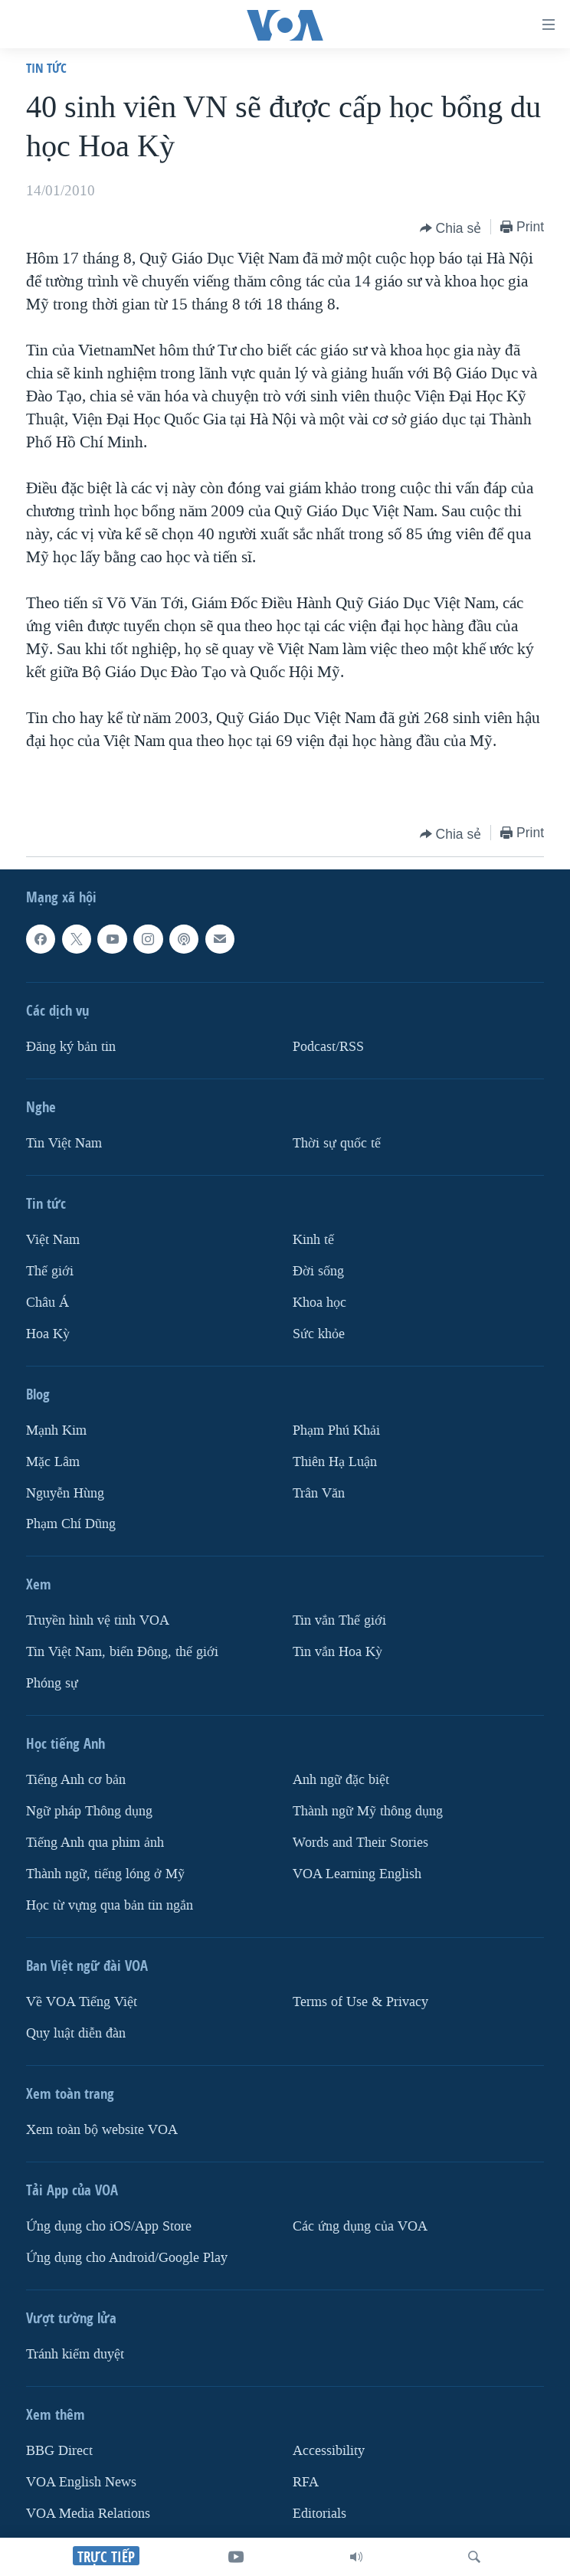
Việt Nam (53, 1240)
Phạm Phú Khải (336, 1430)
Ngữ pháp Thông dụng (89, 1812)
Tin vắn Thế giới (339, 1621)
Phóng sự (52, 1684)
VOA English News (81, 2482)
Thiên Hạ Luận (335, 1462)
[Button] (451, 228)
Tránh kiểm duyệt (75, 2354)
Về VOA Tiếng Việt (81, 2002)
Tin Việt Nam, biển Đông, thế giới (122, 1652)
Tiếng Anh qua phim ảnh (95, 1842)
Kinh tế (313, 1240)
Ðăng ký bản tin (71, 1047)
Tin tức (46, 68)
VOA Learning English (357, 1874)
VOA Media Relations (88, 2513)
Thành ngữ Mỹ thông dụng (368, 1812)
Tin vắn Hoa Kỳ (337, 1652)
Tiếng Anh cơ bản (76, 1780)
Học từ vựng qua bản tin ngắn (109, 1905)
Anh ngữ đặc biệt (341, 1780)
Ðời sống (318, 1271)
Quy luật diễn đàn (76, 2033)
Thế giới (50, 1271)
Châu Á (47, 1302)
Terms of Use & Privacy (360, 2002)
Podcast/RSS (328, 1047)
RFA (306, 2482)
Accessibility (329, 2451)
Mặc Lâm (53, 1462)
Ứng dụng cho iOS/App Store (109, 2226)
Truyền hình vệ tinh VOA (97, 1621)
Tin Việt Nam (64, 1143)
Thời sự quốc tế (337, 1143)
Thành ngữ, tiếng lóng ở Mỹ (105, 1874)
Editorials (319, 2513)
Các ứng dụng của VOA (360, 2226)
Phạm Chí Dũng (71, 1524)
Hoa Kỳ (48, 1334)
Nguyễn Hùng (65, 1493)
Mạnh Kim (56, 1430)
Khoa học (319, 1302)
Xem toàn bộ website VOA (102, 2130)
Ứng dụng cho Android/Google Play (127, 2258)
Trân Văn (319, 1493)
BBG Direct (59, 2451)
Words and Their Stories (360, 1842)
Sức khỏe (319, 1334)
